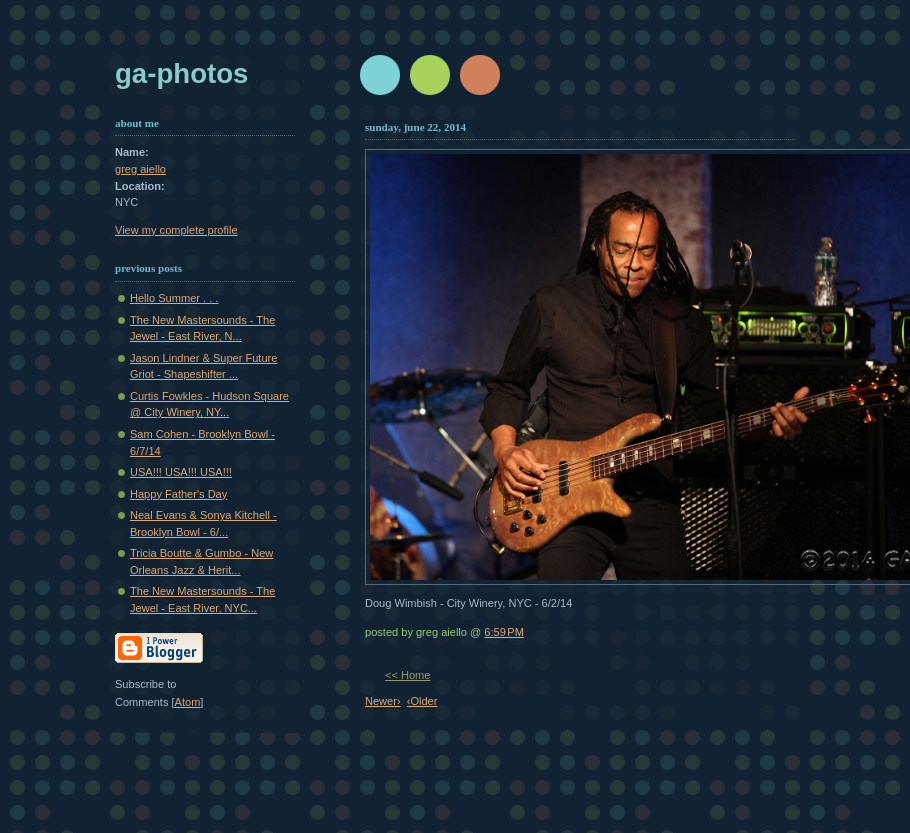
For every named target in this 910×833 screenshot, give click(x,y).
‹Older (422, 701)
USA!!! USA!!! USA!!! (181, 472)
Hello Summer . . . (174, 298)
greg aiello (140, 169)
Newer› (383, 701)
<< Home (407, 675)
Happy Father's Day (178, 494)
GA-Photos (181, 73)
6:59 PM (504, 632)
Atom (188, 702)
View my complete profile (176, 230)
